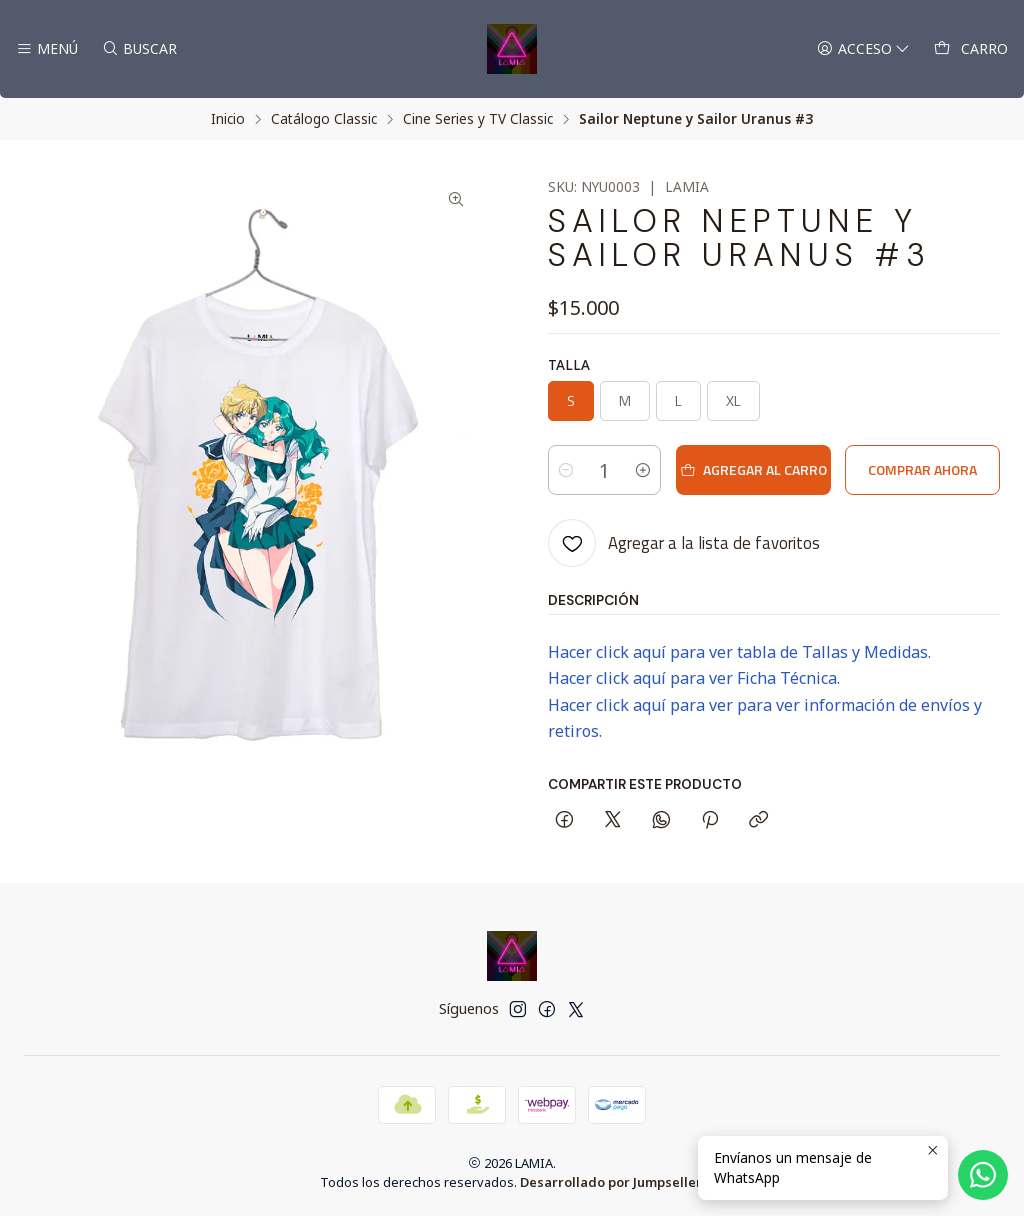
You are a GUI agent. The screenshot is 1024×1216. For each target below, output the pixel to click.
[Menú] (47, 49)
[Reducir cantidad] (566, 470)
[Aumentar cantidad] (643, 470)
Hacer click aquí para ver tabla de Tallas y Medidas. (739, 652)
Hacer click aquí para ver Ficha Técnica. (694, 678)
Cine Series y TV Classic (478, 119)
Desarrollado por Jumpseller (611, 1182)
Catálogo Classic (324, 119)
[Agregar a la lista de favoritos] (684, 543)
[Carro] (971, 49)
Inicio (228, 119)
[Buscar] (138, 49)
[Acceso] (863, 49)
